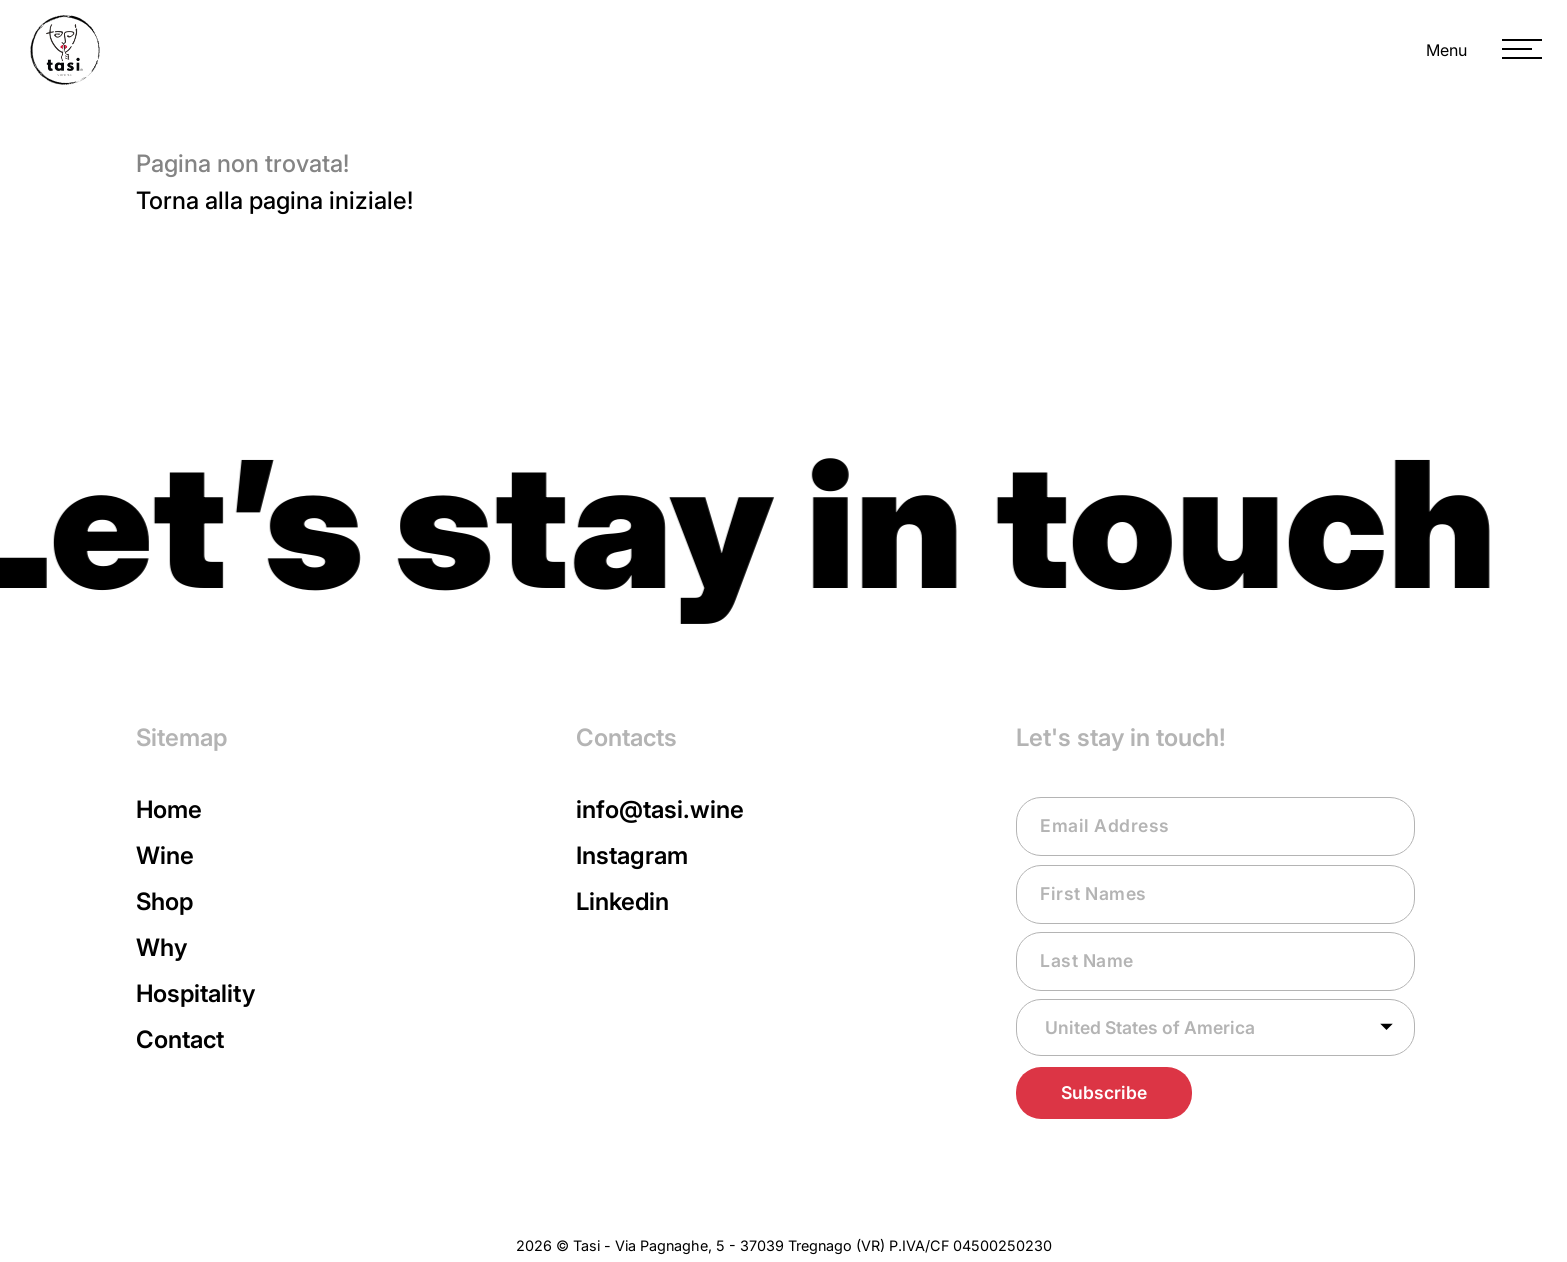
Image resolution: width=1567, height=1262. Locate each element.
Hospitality (195, 993)
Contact (180, 1039)
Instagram (632, 855)
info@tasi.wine (660, 809)
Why (161, 947)
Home (169, 809)
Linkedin (622, 901)
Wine (165, 855)
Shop (164, 901)
